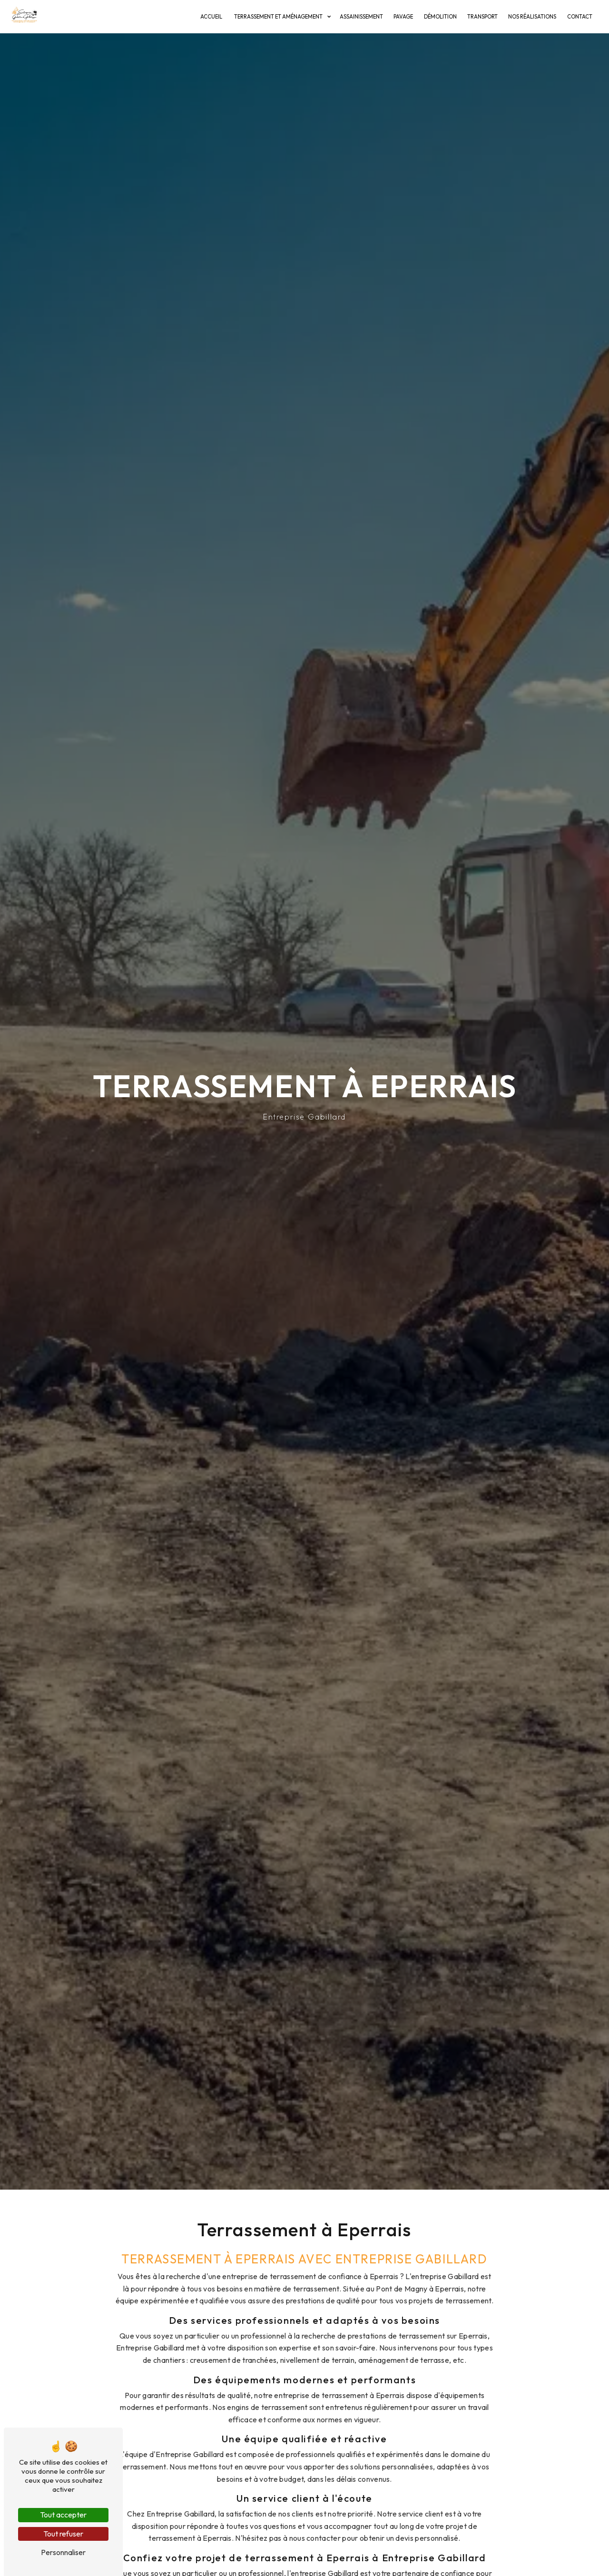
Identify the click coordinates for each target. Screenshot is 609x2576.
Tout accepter (63, 2514)
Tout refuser (63, 2533)
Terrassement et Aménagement (278, 16)
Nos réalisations (532, 16)
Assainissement (361, 16)
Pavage (403, 16)
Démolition (440, 16)
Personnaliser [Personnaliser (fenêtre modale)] (63, 2552)
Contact (579, 16)
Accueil (211, 16)
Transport (482, 16)
